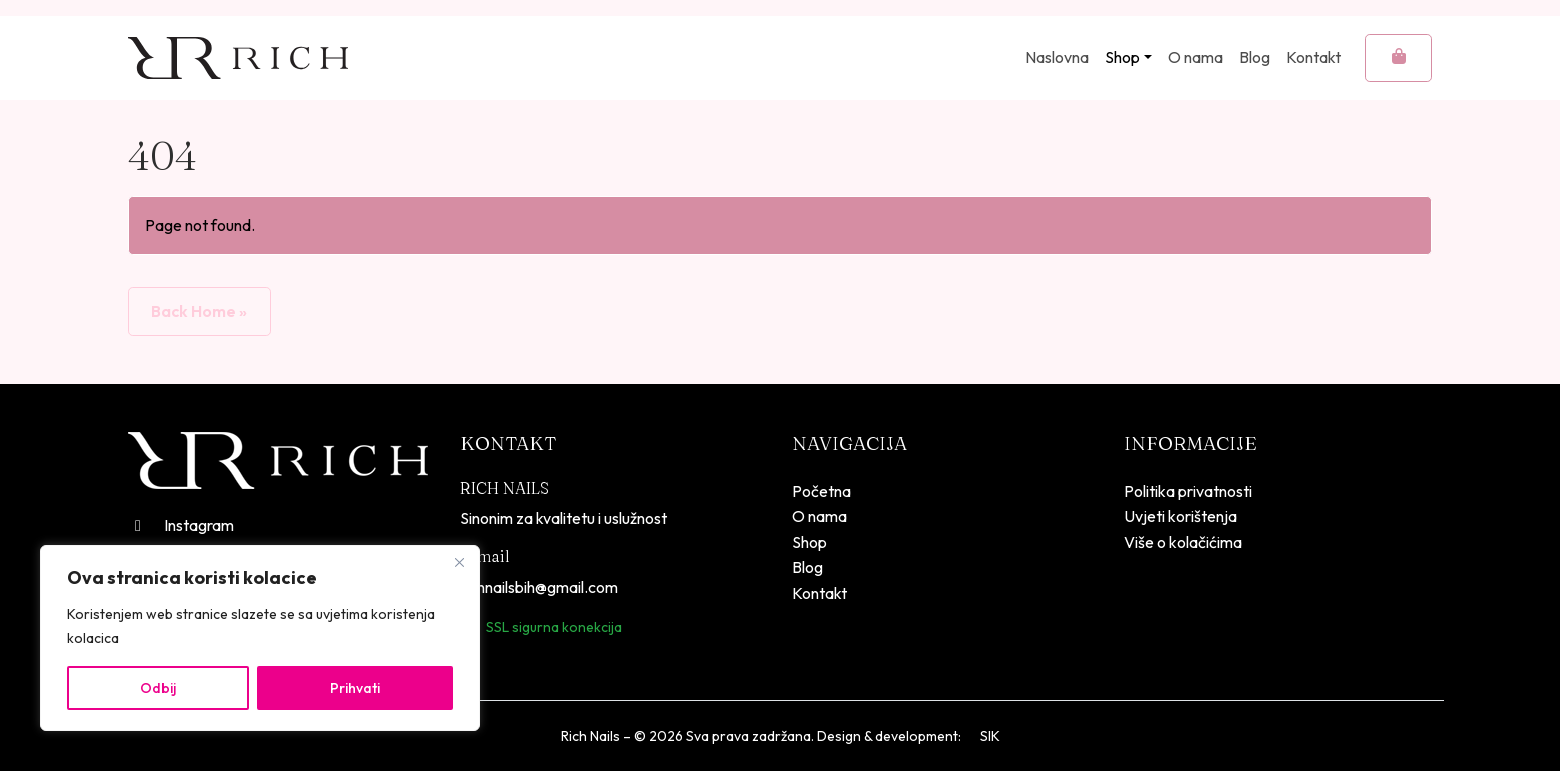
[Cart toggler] (1398, 58)
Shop (1122, 57)
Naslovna (1057, 57)
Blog (1254, 57)
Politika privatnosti (1188, 491)
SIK (990, 736)
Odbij (158, 688)
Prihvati (355, 688)
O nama (1195, 57)
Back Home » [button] (199, 311)
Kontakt (1313, 57)
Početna (821, 491)
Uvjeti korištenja (1180, 516)
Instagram (181, 525)
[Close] (459, 562)
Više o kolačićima (1183, 542)
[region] (260, 638)
